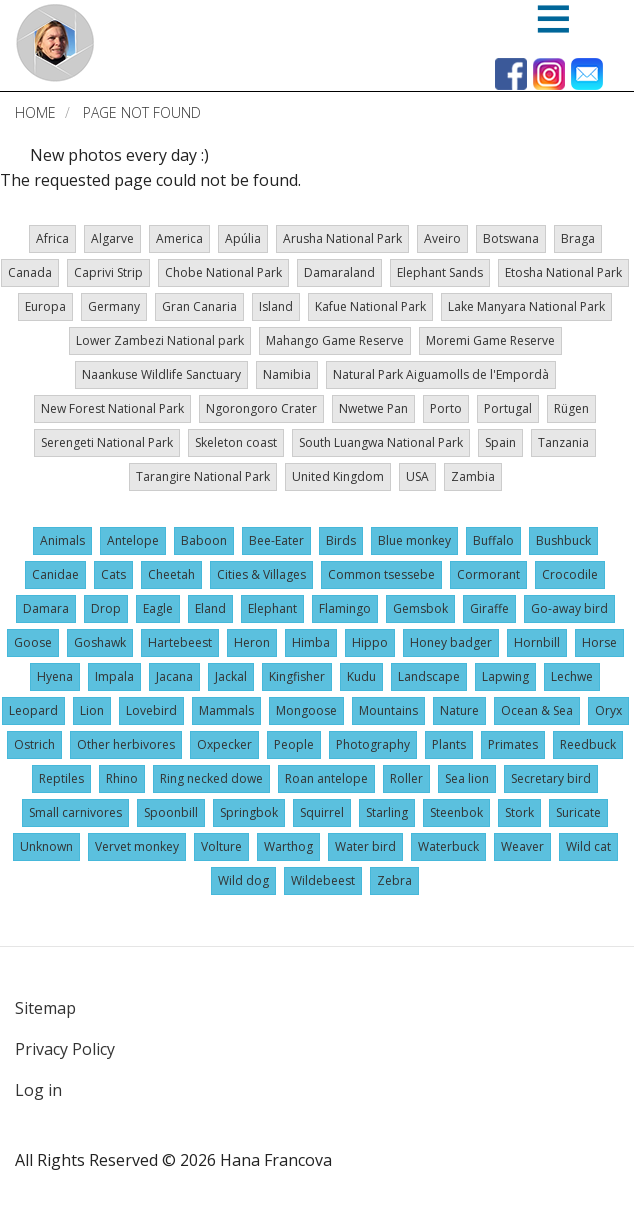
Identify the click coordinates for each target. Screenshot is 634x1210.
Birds (341, 540)
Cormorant (488, 574)
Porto (446, 408)
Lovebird (151, 710)
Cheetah (171, 574)
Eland (210, 608)
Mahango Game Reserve (335, 340)
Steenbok (456, 812)
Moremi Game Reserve (490, 340)
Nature (459, 710)
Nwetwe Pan (373, 408)
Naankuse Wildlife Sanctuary (161, 374)
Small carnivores (75, 812)
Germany (114, 306)
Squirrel (322, 812)
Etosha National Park (563, 272)
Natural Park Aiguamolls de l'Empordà (441, 374)
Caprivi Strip (108, 272)
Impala (114, 676)
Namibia (287, 374)
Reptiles (61, 778)
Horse (599, 642)
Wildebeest (323, 880)
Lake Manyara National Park (526, 306)
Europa (45, 306)
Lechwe (572, 676)
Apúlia (243, 238)
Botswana (511, 238)
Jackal (231, 676)
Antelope (133, 540)
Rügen (571, 408)
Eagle (158, 608)
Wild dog (243, 880)
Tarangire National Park (203, 476)
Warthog (288, 846)
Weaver (522, 846)
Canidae (55, 574)
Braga (578, 238)
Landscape (429, 676)
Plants (449, 744)
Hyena (55, 676)
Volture (221, 846)
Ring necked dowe (211, 778)
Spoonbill (171, 812)
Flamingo (345, 608)
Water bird (365, 846)
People (294, 744)
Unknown (46, 846)
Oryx (608, 710)
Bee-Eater (276, 540)
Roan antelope (326, 778)
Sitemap (45, 1008)
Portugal (508, 408)
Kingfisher (297, 676)
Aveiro (442, 238)
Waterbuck (448, 846)
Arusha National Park (342, 238)
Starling (387, 812)
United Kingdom (338, 476)
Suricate (578, 812)
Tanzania (563, 442)
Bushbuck (563, 540)
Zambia (473, 476)
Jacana (174, 676)
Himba (311, 642)
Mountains (388, 710)
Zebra (394, 880)
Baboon (204, 540)
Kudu (361, 676)
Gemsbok (420, 608)
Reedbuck (588, 744)
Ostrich (34, 744)
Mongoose (306, 710)
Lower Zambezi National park (160, 340)
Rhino (122, 778)
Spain (500, 442)
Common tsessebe (381, 574)
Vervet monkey (137, 846)
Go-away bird (569, 608)
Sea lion (467, 778)
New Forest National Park (112, 408)
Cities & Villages (261, 574)
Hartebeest (180, 642)
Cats (113, 574)
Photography (373, 744)
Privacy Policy (65, 1049)
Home (35, 112)
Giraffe (489, 608)
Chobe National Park (223, 272)
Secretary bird (551, 778)
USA (417, 476)
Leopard (33, 710)
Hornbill (537, 642)
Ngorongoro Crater (261, 408)
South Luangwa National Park (381, 442)
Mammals (226, 710)
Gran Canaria (199, 306)
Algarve (112, 238)
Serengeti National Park (107, 442)
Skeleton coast (236, 442)
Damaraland (339, 272)
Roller (406, 778)
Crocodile (570, 574)
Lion (92, 710)
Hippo (370, 642)
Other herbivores (126, 744)
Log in (38, 1090)
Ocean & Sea (537, 710)
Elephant (272, 608)
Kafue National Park (370, 306)
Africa (52, 238)
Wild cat (588, 846)
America (179, 238)
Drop (106, 608)
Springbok (249, 812)
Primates (513, 744)
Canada (30, 272)
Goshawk (100, 642)
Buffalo (493, 540)
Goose (33, 642)
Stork (519, 812)
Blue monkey (414, 540)
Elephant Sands (440, 272)
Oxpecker (224, 744)
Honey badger (451, 642)
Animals (62, 540)
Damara (46, 608)
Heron (252, 642)
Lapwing (505, 676)
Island (276, 306)
